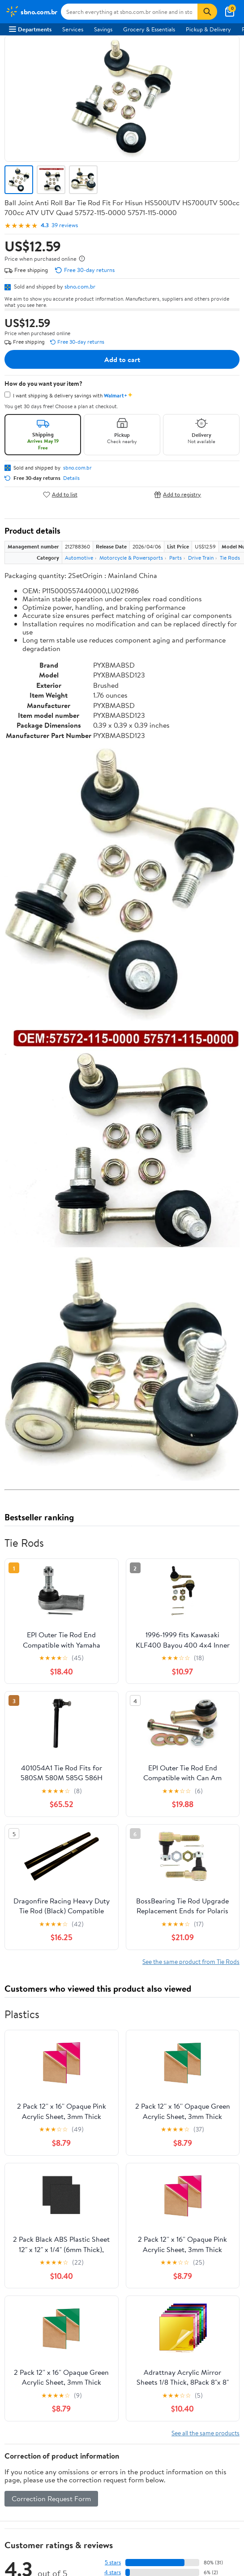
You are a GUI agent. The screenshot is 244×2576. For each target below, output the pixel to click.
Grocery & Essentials (149, 29)
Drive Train (201, 557)
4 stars (112, 2572)
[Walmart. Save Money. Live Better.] (31, 11)
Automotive (79, 557)
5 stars (113, 2562)
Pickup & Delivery (208, 29)
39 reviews (64, 225)
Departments (30, 29)
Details (71, 478)
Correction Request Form (51, 2498)
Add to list (60, 494)
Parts (175, 557)
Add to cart (122, 359)
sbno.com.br (79, 286)
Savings (103, 29)
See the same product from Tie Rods (191, 1961)
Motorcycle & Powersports (131, 557)
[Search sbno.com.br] (129, 12)
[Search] (207, 12)
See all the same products (205, 2433)
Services (72, 29)
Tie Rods (230, 557)
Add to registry (177, 494)
